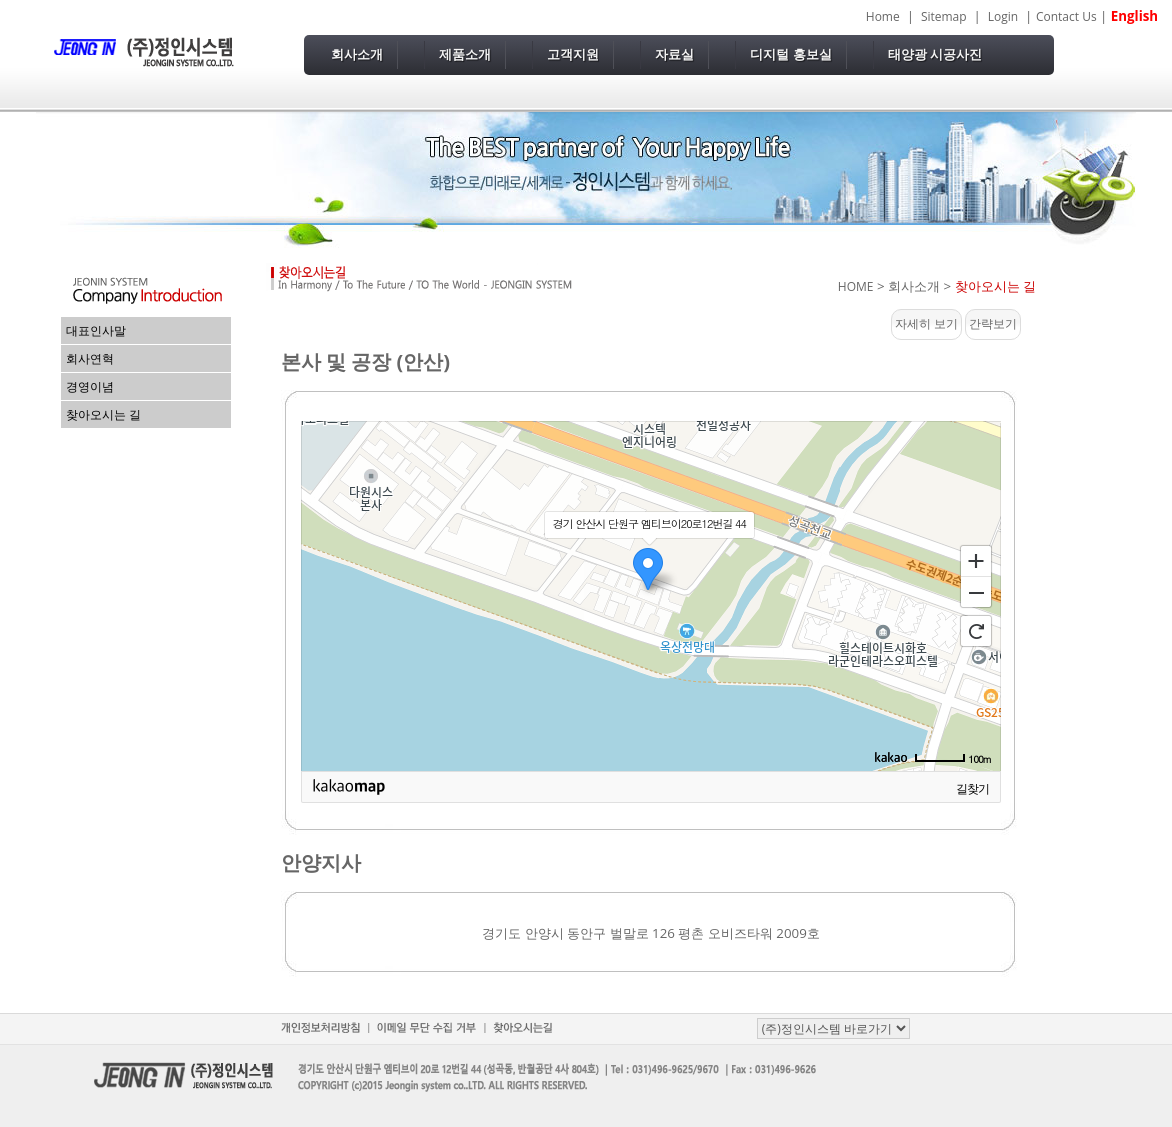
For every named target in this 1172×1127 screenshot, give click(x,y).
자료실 (674, 54)
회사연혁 (90, 358)
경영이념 (90, 386)
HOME (856, 286)
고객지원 (573, 54)
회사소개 (357, 54)
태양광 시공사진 (935, 54)
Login (1003, 16)
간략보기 (993, 324)
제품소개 (465, 54)
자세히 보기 (926, 324)
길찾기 (972, 788)
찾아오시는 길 (103, 414)
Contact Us (1066, 16)
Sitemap (944, 16)
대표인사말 (96, 330)
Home (883, 16)
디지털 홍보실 (791, 54)
